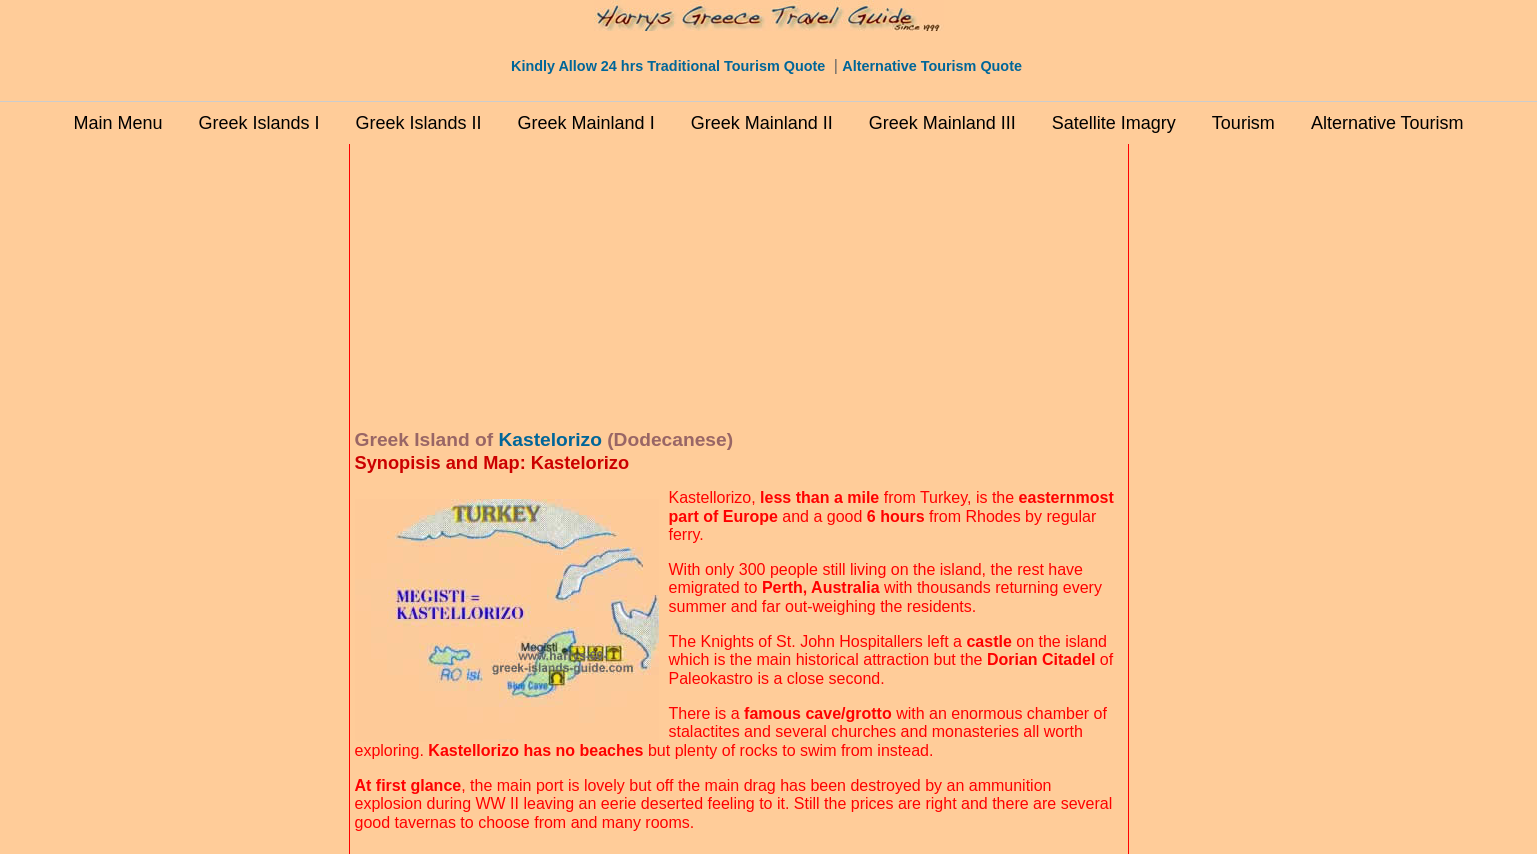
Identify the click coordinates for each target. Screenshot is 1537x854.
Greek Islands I (258, 123)
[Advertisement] (259, 449)
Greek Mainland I (586, 123)
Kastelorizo (549, 439)
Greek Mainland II (762, 123)
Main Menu (117, 123)
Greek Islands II (419, 123)
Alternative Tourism (1387, 123)
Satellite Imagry (1114, 123)
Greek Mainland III (942, 123)
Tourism (1243, 123)
